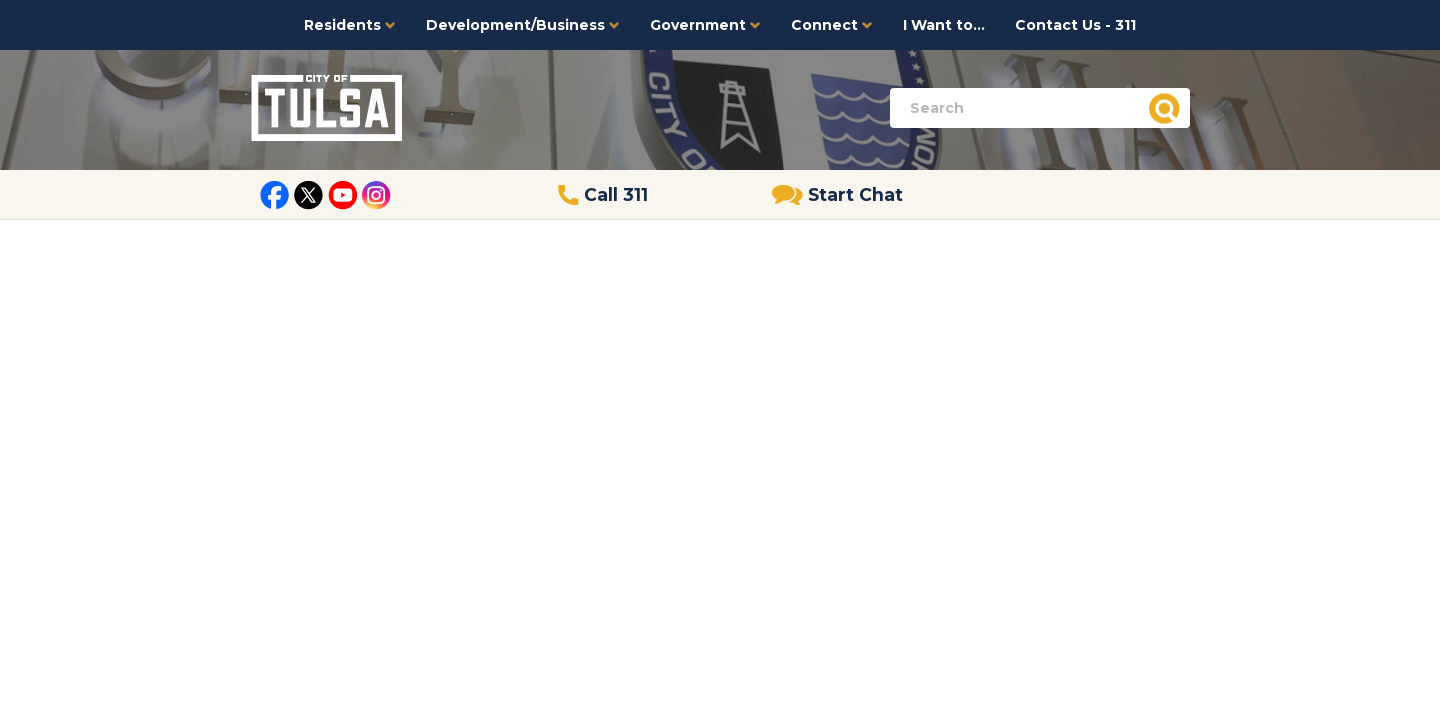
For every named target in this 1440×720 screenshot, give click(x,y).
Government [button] (705, 25)
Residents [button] (350, 25)
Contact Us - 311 (1075, 25)
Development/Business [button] (523, 25)
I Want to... (944, 25)
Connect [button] (832, 25)
